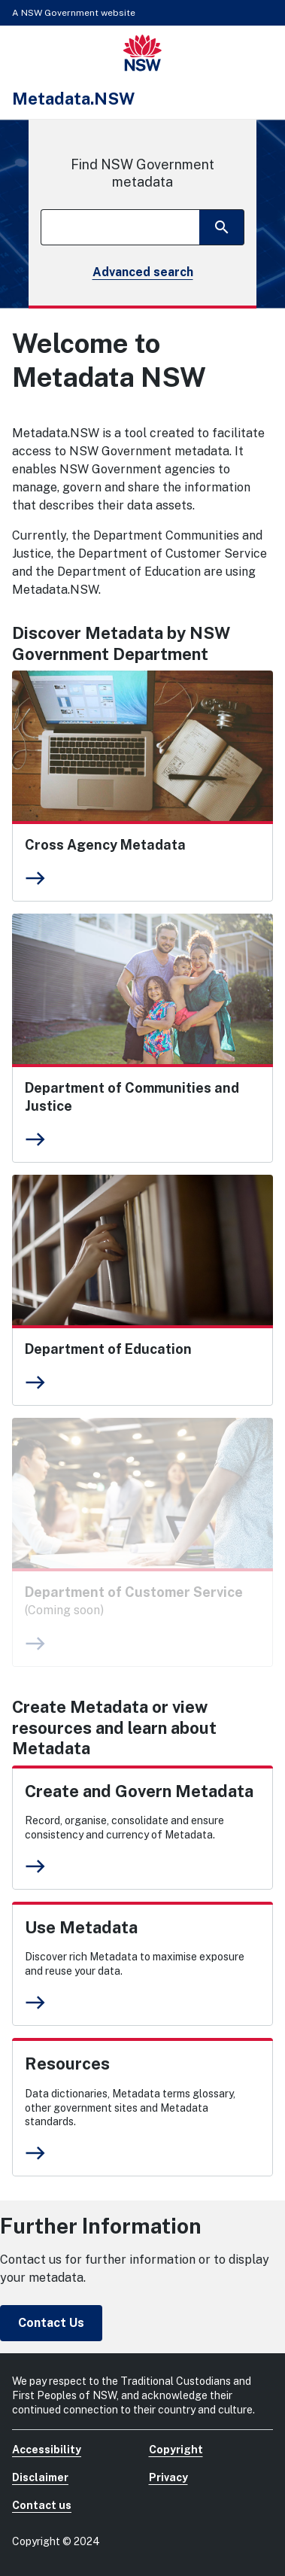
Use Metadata (81, 1927)
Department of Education (108, 1349)
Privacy (168, 2477)
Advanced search (142, 272)
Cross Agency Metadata (105, 845)
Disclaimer (40, 2477)
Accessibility (46, 2450)
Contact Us (51, 2323)
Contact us (41, 2505)
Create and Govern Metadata (139, 1791)
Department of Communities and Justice (132, 1097)
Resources (67, 2063)
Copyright (176, 2450)
